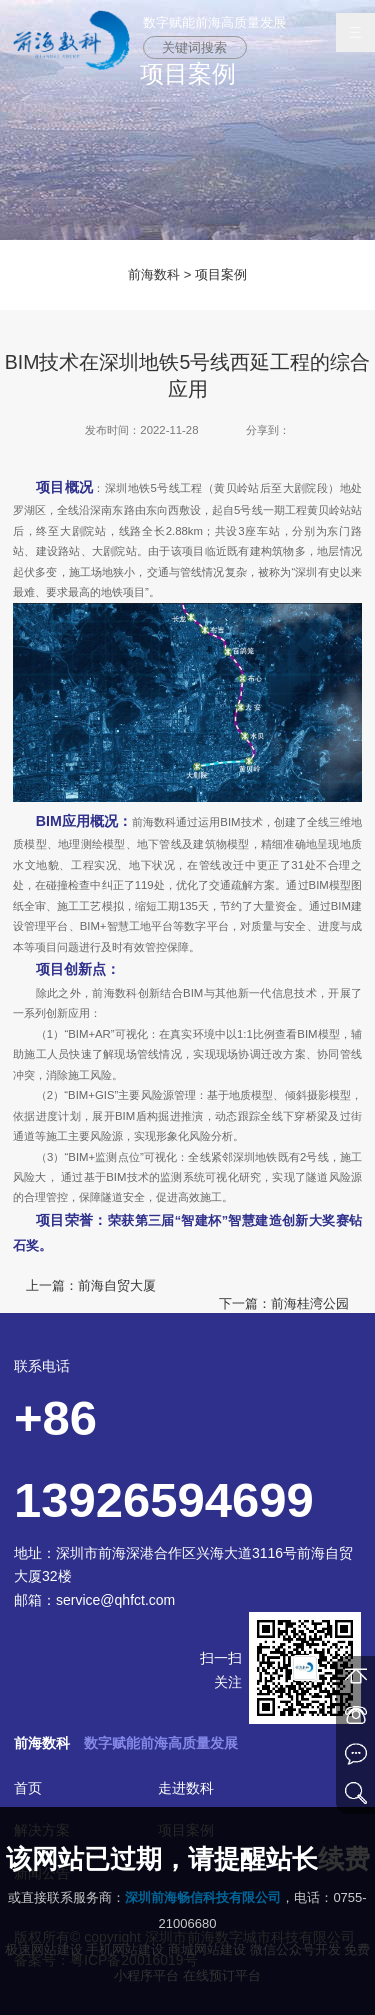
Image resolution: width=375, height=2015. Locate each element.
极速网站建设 (44, 1949)
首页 (28, 1788)
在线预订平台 (222, 1975)
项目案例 (221, 274)
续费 (344, 1859)
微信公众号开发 (295, 1949)
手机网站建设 (125, 1949)
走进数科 (186, 1788)
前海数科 (154, 274)
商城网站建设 (207, 1949)
